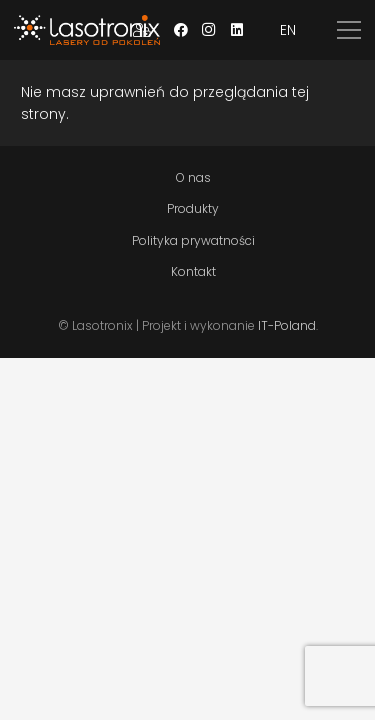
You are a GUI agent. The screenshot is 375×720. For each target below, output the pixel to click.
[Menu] (349, 30)
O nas (193, 177)
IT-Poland (287, 325)
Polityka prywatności (193, 240)
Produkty (193, 208)
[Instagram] (209, 30)
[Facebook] (181, 30)
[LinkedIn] (237, 30)
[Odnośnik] (87, 30)
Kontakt (193, 271)
